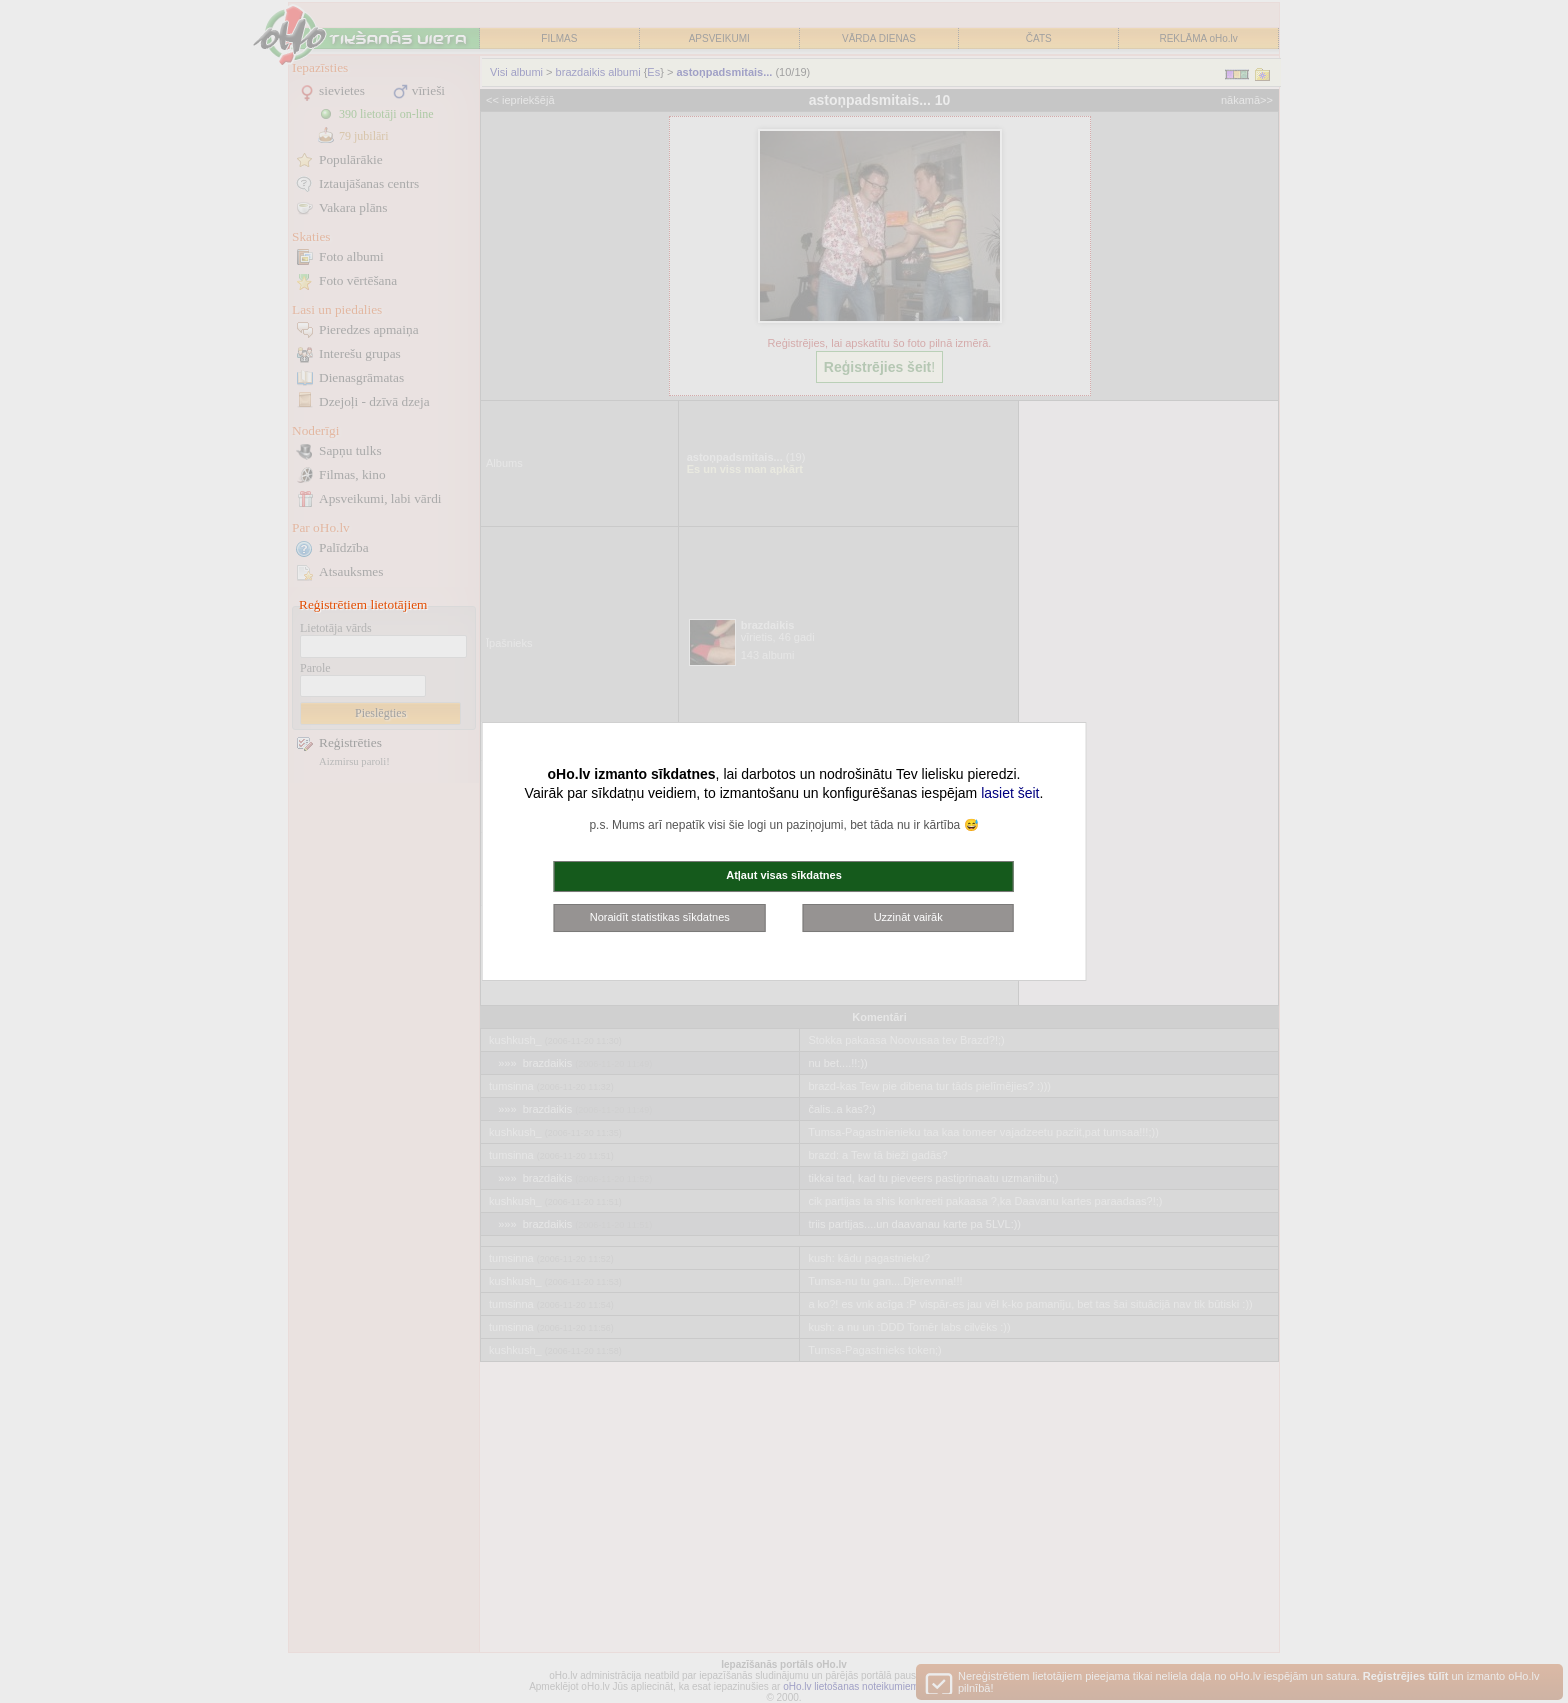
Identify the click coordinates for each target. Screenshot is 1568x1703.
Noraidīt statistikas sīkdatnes (660, 917)
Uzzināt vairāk (908, 917)
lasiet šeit (1010, 793)
